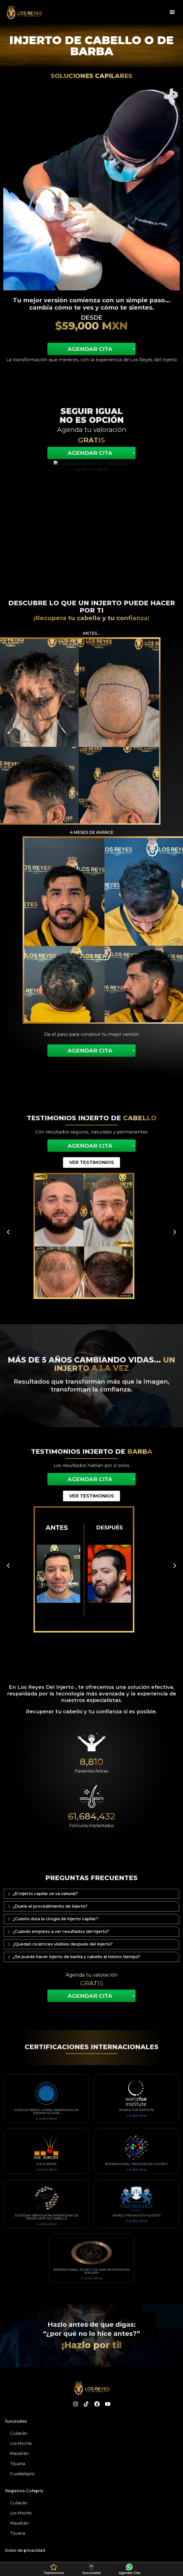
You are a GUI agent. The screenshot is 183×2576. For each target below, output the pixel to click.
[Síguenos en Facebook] (97, 2404)
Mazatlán (19, 2453)
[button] (8, 1232)
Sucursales (91, 2573)
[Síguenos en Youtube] (108, 2404)
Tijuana (17, 2463)
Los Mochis (21, 2443)
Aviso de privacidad (25, 2550)
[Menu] (172, 12)
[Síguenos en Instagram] (75, 2404)
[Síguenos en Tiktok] (86, 2404)
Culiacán (18, 2433)
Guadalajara (22, 2473)
